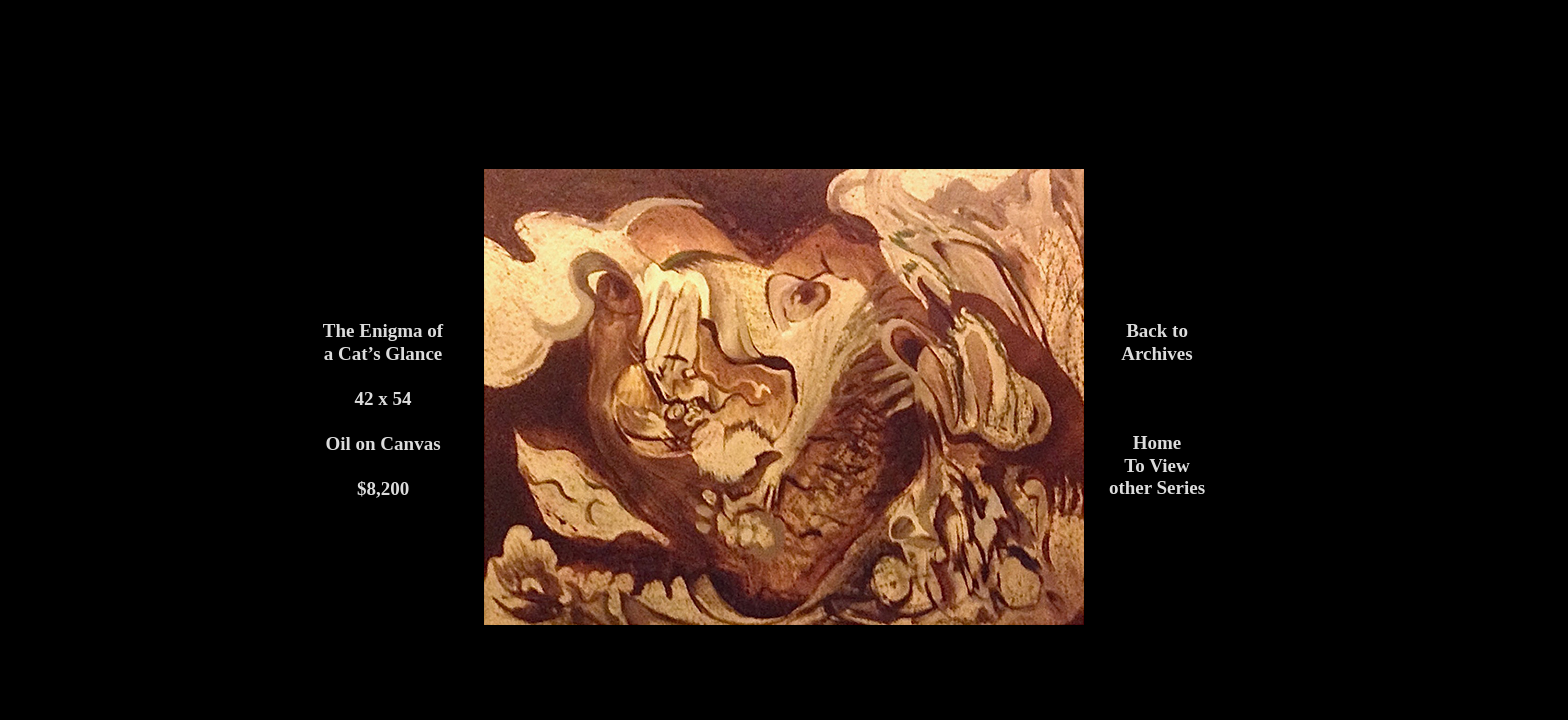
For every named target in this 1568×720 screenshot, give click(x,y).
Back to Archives (1156, 342)
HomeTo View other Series (1157, 465)
